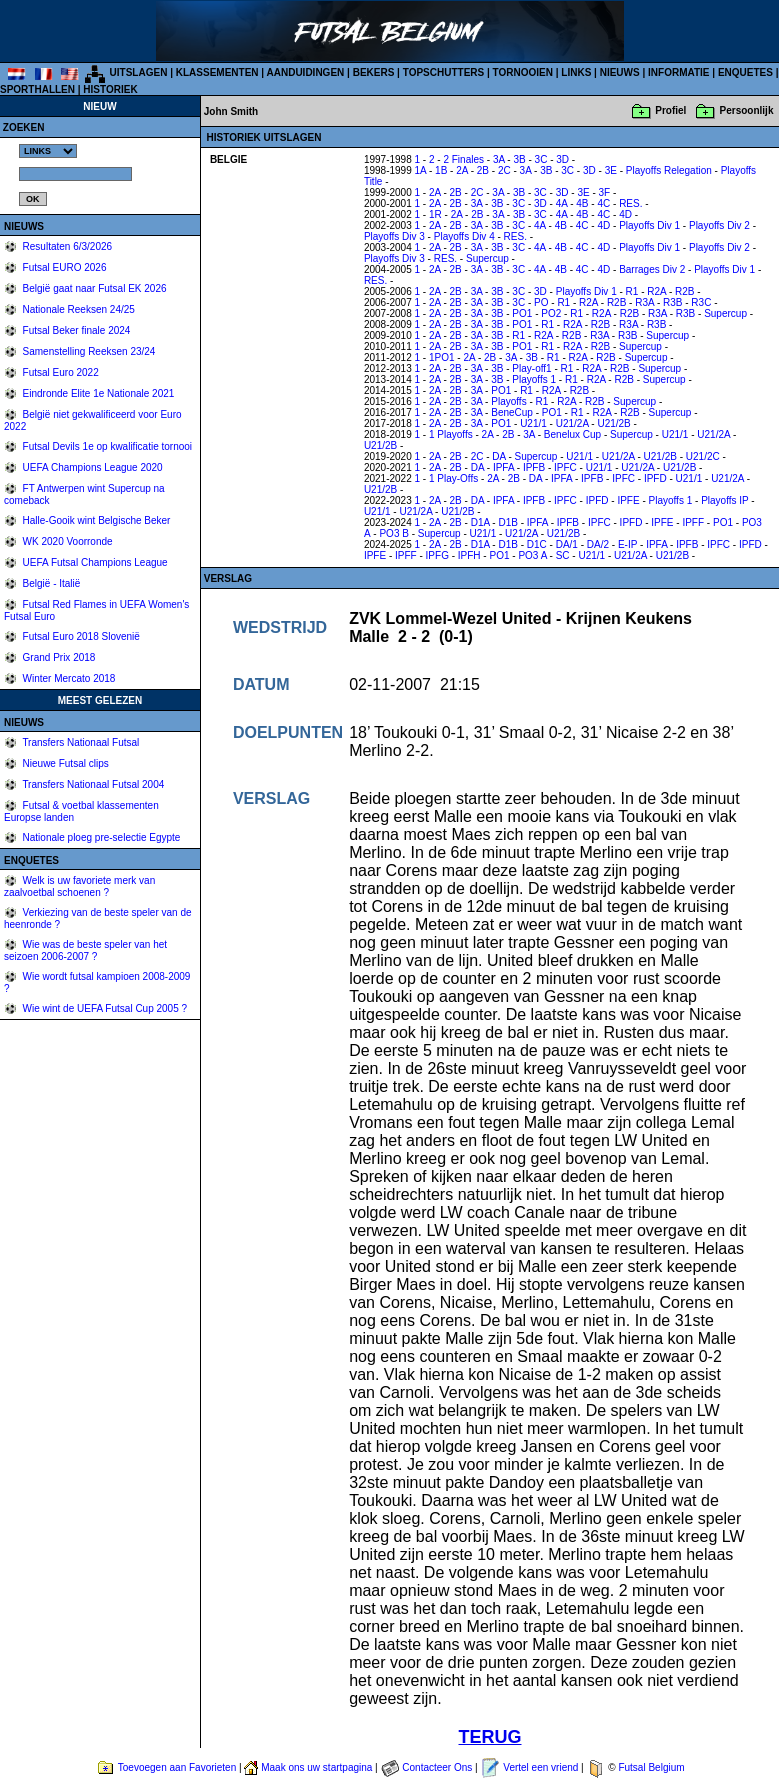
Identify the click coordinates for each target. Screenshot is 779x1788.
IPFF (693, 522)
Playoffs (508, 401)
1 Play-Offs (453, 478)
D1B (507, 522)
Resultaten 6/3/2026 (66, 246)
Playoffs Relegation (669, 170)
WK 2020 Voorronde (66, 541)
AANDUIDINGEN (306, 72)
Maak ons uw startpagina (316, 1767)
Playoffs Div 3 (394, 236)
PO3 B (393, 533)
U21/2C (703, 456)
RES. (630, 203)
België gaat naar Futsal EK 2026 (93, 288)
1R (435, 214)
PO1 (522, 313)
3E (611, 170)
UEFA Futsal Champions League (94, 562)
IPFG (437, 555)
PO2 (551, 313)
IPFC (565, 467)
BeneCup (512, 412)
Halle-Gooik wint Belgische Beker (95, 520)
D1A (480, 522)
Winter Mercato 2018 (68, 678)
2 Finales (463, 159)
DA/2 (598, 544)
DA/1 (567, 544)
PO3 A (532, 555)
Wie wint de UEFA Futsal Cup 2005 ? (103, 1008)
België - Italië (50, 583)
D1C (537, 544)
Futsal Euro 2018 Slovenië (80, 636)
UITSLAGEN (139, 72)
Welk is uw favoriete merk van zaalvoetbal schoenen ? (79, 886)
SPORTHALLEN (37, 89)
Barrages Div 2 (652, 269)
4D (625, 214)
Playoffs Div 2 (719, 225)
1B (441, 170)
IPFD (655, 478)
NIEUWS (620, 72)
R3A (644, 302)
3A (499, 159)
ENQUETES (745, 72)
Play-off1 (531, 368)
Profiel (670, 110)
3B (519, 159)
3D (562, 159)
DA (498, 456)
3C (541, 159)
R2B (684, 291)
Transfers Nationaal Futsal (80, 742)
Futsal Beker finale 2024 (75, 330)
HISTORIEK (110, 89)
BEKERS (374, 72)
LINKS (576, 72)
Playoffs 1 (534, 379)
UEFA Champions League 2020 (91, 467)
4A (562, 203)
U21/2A (572, 423)
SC (563, 555)
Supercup (487, 258)
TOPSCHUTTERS (444, 72)
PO (541, 302)
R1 (632, 291)
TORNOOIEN (523, 72)
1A (421, 170)
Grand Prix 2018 (58, 657)
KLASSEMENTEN (217, 72)
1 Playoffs (451, 434)
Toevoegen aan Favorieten (177, 1767)
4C (603, 203)
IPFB (534, 467)
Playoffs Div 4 (464, 236)
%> (48, 151)
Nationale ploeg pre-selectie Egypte (100, 837)
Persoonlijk (747, 110)
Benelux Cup (572, 434)
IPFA (503, 467)
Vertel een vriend (540, 1767)
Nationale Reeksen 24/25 (77, 309)
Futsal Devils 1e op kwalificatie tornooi (106, 446)
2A (462, 170)
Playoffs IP (724, 500)
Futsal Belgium (651, 1767)
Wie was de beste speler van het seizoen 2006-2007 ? (85, 950)
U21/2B (613, 423)
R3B (672, 302)
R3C (701, 302)
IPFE (628, 500)
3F (605, 192)
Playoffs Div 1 (649, 225)
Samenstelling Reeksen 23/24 (88, 351)
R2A (656, 291)
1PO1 (442, 357)
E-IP (627, 544)
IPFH (469, 555)
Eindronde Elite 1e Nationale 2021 (97, 393)
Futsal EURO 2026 (63, 267)
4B (582, 203)
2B (483, 170)
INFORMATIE (678, 72)
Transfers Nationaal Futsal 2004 (92, 784)
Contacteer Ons (437, 1767)
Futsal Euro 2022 (59, 372)
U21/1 (533, 423)
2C (504, 170)
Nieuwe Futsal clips (64, 763)
